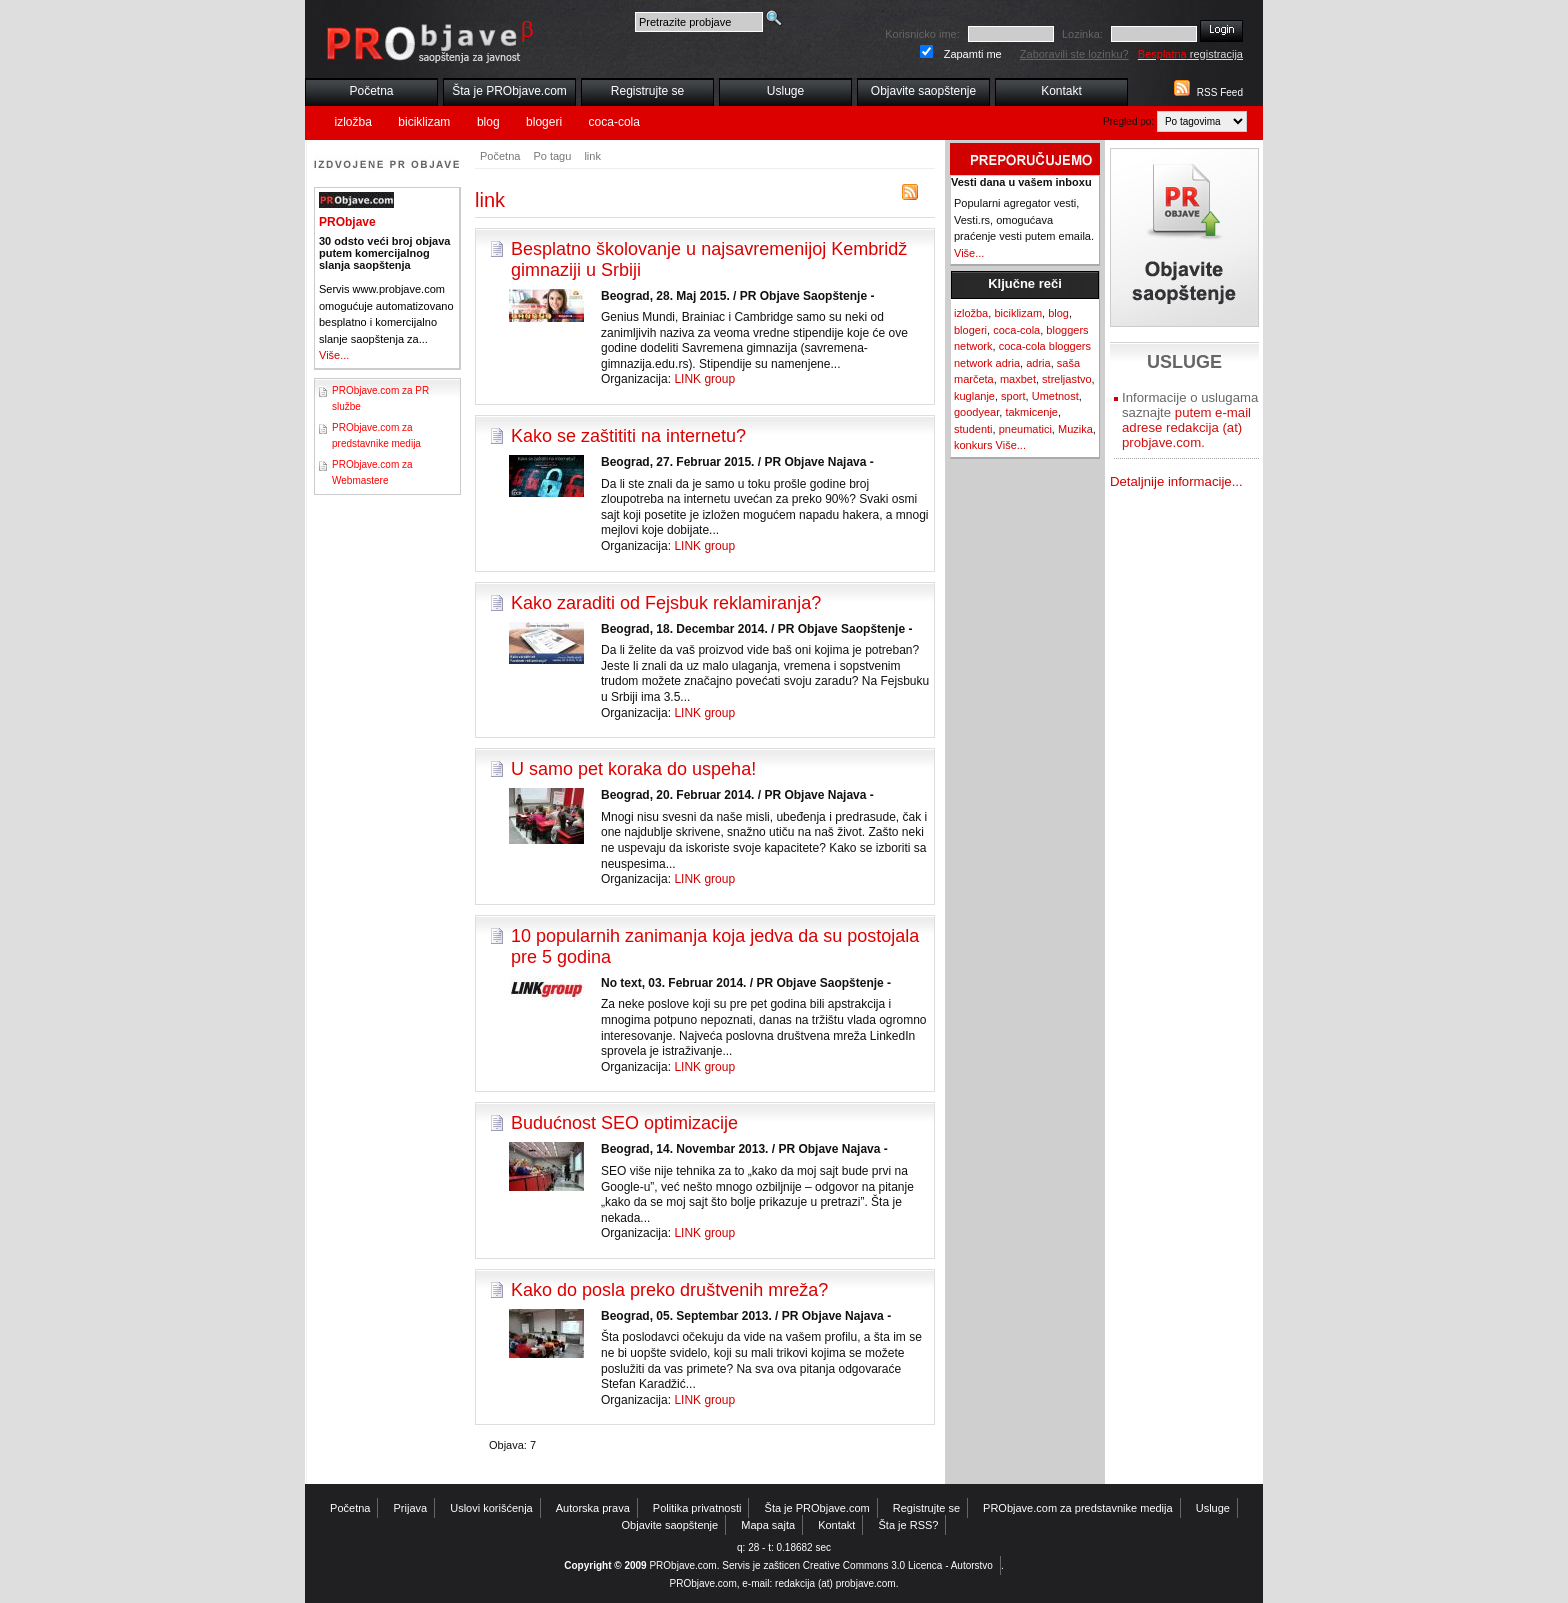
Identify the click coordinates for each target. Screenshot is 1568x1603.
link (592, 156)
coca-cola (614, 122)
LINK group (704, 379)
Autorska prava (593, 1508)
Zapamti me (973, 54)
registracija (1190, 54)
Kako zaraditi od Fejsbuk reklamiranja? (666, 603)
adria (1038, 363)
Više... (334, 355)
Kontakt (1061, 91)
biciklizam (424, 122)
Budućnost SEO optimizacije (624, 1123)
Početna (371, 91)
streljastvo (1067, 379)
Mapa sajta (768, 1525)
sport (1013, 396)
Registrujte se (647, 91)
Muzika (1075, 429)
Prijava (411, 1508)
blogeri (544, 122)
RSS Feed (1220, 92)
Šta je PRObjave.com (509, 91)
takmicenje (1031, 412)
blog (488, 122)
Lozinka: (1082, 34)
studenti (973, 429)
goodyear (976, 412)
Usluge (785, 91)
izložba (353, 122)
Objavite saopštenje (923, 91)
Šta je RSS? (909, 1525)
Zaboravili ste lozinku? (1074, 54)
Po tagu (552, 156)
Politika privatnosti (697, 1508)
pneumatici (1025, 429)
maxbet (1018, 379)
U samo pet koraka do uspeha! (633, 769)
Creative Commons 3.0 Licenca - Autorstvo (898, 1565)
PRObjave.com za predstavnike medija (1078, 1508)
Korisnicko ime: (922, 34)
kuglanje (974, 396)
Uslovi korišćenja (491, 1508)
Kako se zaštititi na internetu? (628, 436)
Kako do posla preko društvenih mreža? (669, 1290)
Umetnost (1055, 396)
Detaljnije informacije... (1176, 481)
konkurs (973, 445)
